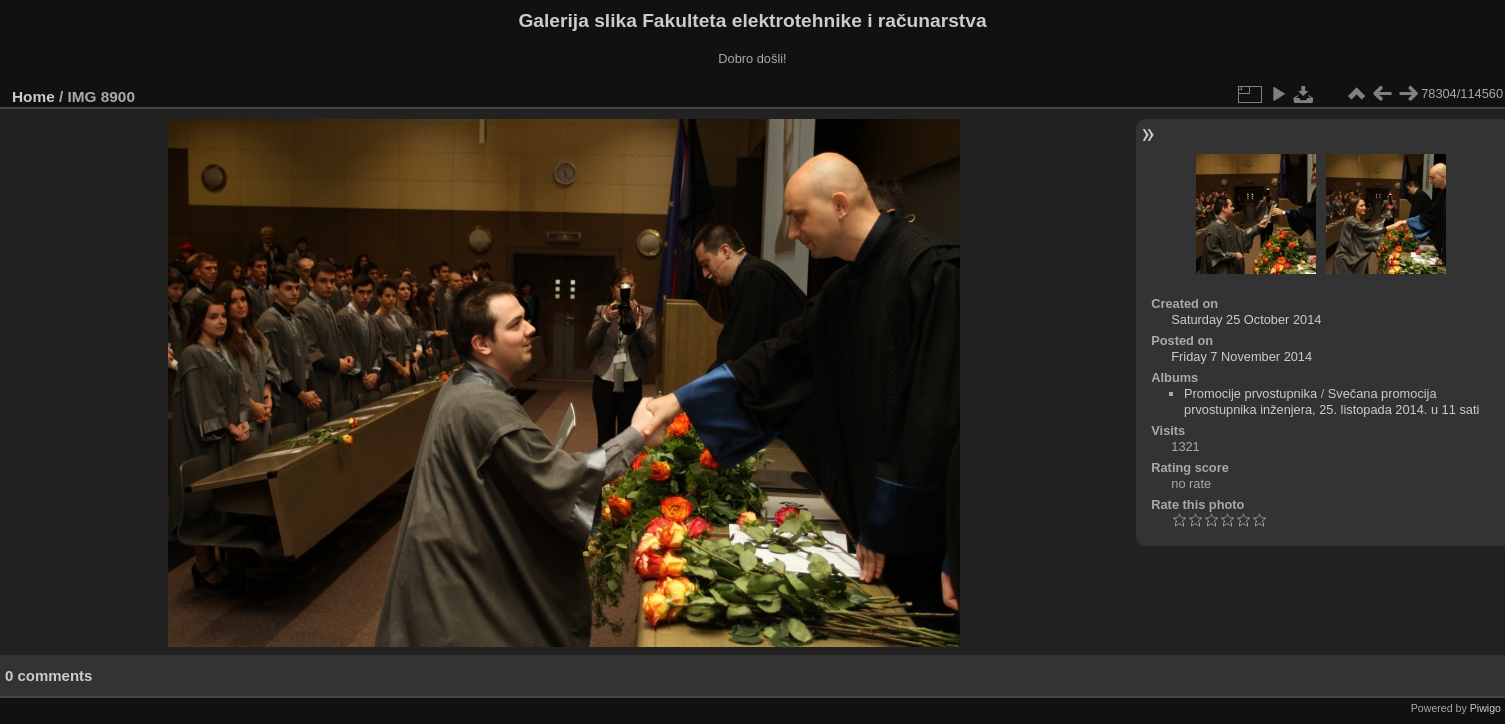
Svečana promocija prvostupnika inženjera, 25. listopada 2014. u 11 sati (1331, 401)
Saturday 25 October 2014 (1246, 319)
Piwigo (1485, 708)
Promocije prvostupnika (1250, 393)
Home (33, 96)
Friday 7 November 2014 (1241, 356)
